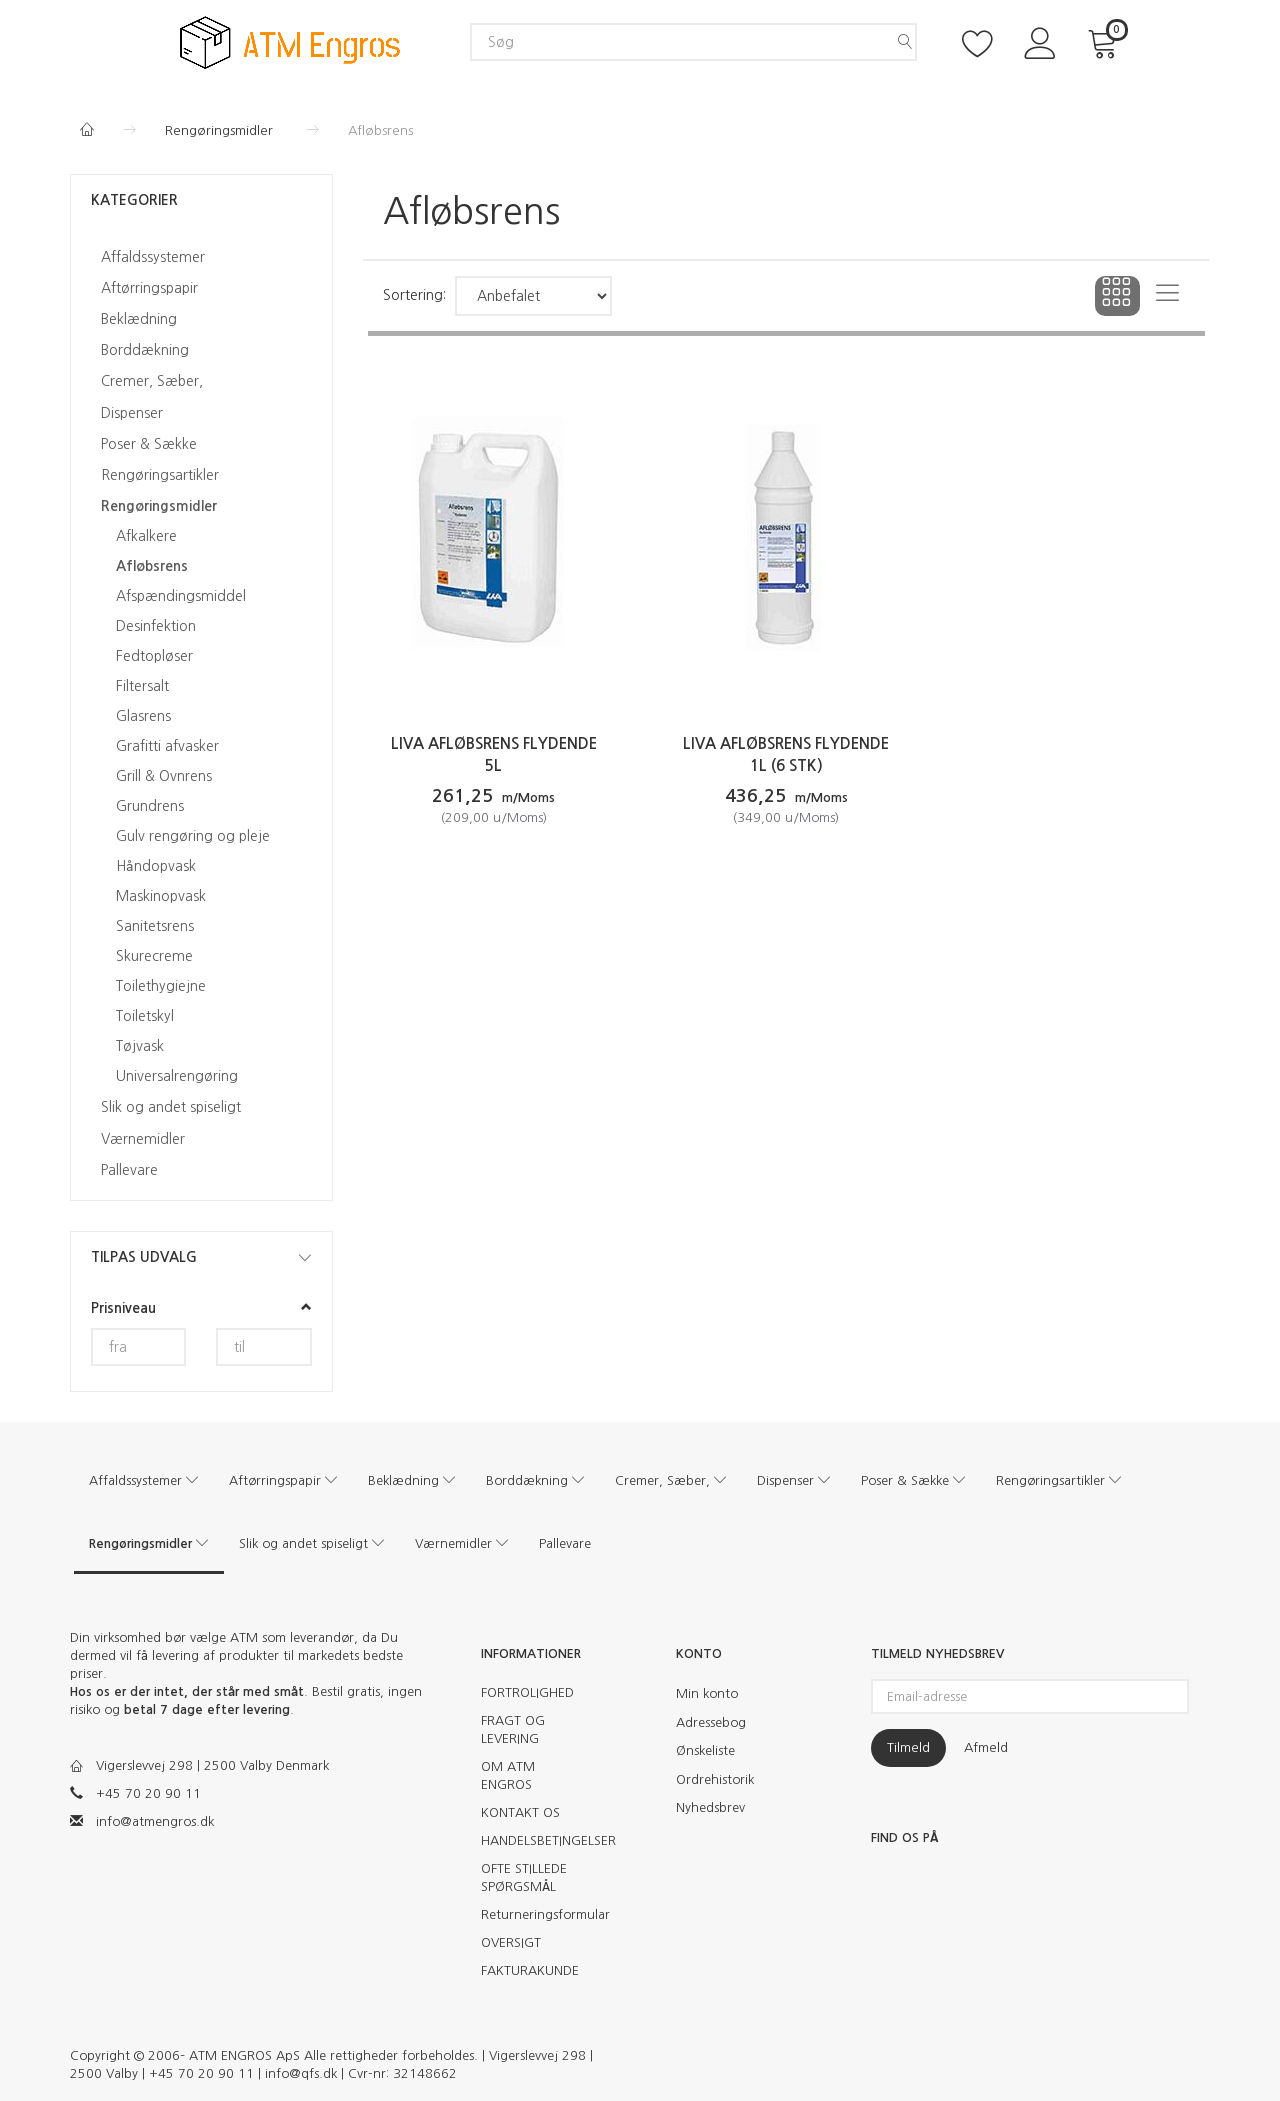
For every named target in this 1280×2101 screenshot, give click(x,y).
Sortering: (414, 295)
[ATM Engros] (290, 40)
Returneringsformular (537, 1914)
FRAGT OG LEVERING (513, 1729)
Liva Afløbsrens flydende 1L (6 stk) (786, 754)
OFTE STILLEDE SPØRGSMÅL (524, 1877)
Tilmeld (908, 1747)
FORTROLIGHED (527, 1692)
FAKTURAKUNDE (530, 1970)
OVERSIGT (511, 1942)
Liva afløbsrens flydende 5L (494, 754)
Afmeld (986, 1747)
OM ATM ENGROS (508, 1775)
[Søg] (905, 42)
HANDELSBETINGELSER (537, 1840)
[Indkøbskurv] (1106, 41)
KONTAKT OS (520, 1812)
